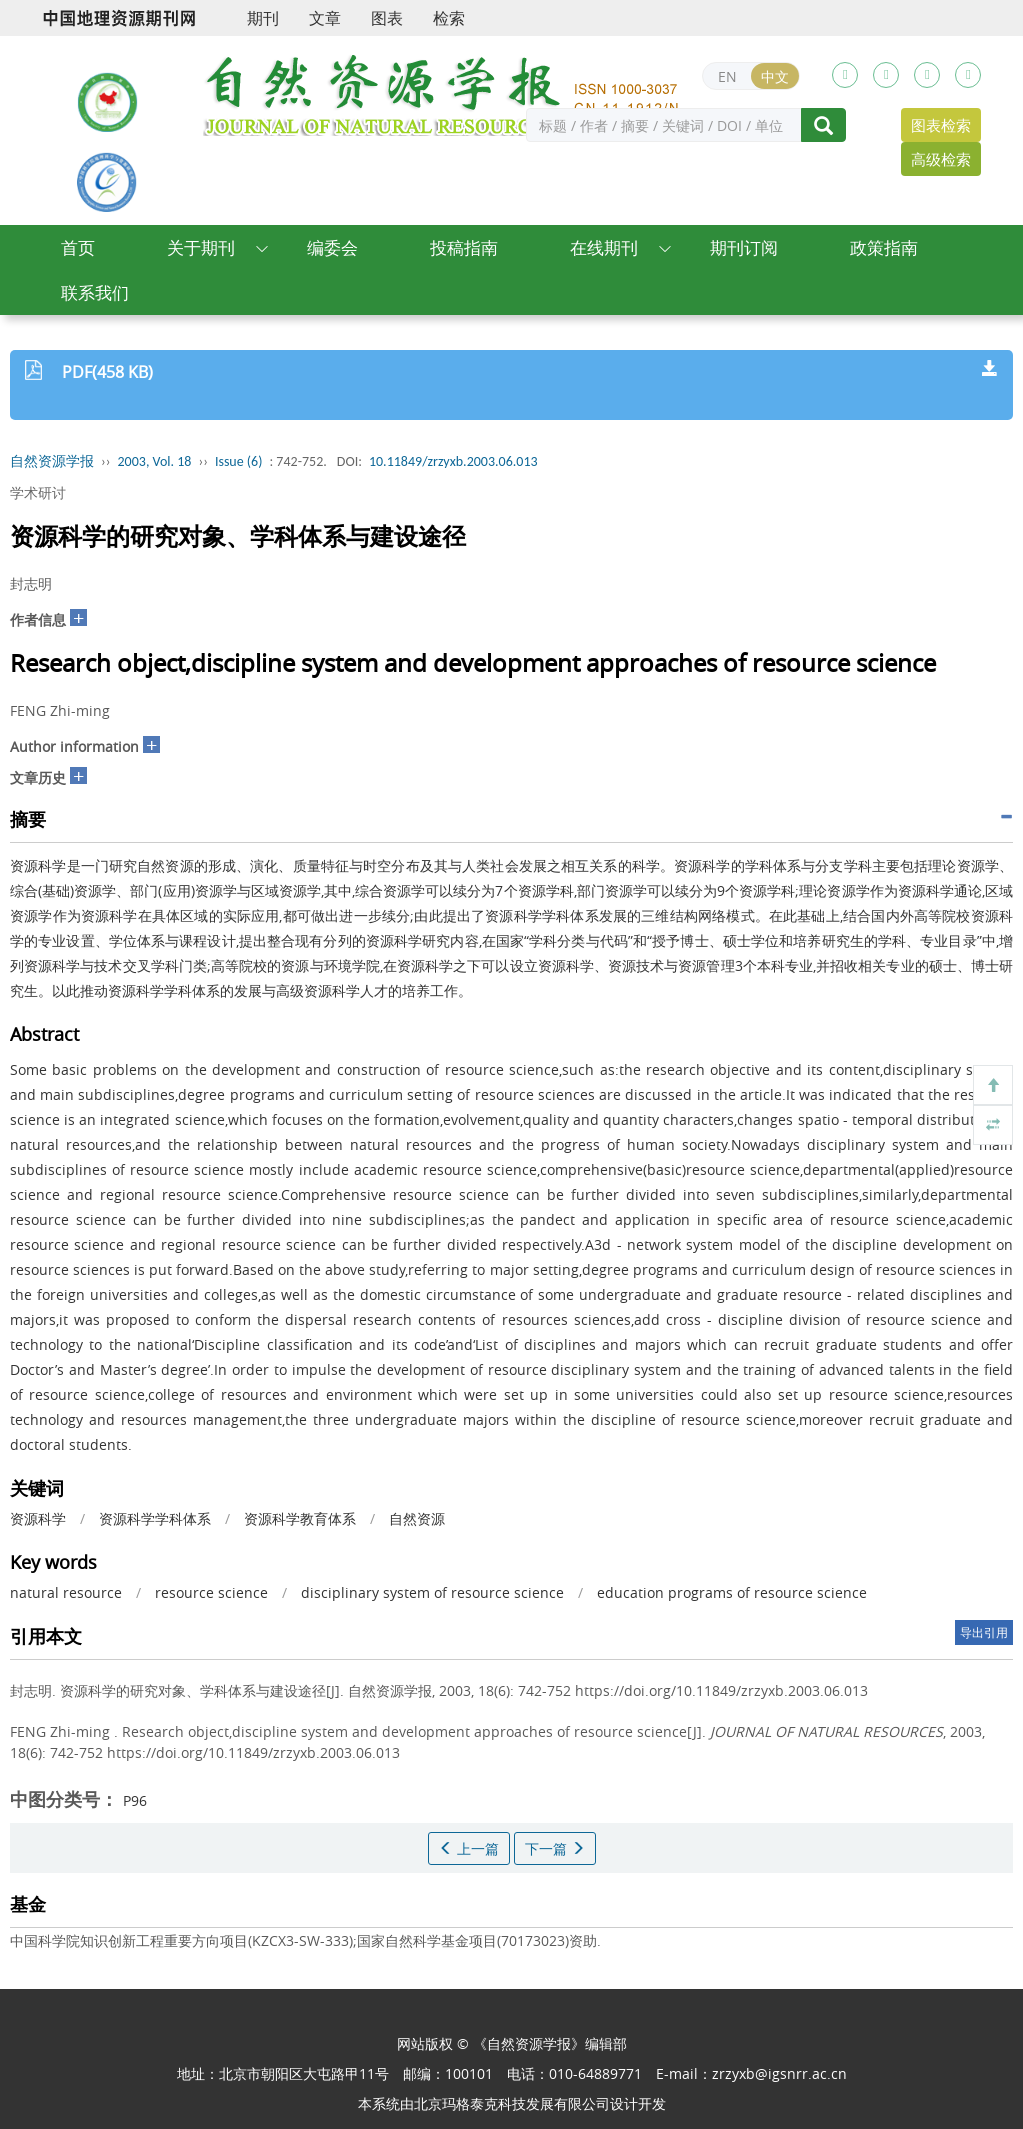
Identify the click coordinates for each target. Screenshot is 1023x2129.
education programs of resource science (732, 1592)
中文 (775, 76)
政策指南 (884, 247)
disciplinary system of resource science (432, 1592)
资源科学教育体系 (300, 1518)
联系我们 (95, 292)
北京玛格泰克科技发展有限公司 (512, 2103)
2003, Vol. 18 (155, 461)
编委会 (332, 247)
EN (727, 76)
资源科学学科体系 (155, 1518)
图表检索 (941, 125)
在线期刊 (604, 247)
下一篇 (555, 1848)
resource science (211, 1592)
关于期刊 (201, 247)
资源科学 (38, 1518)
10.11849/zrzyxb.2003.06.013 (453, 461)
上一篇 (469, 1848)
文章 (325, 18)
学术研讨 (38, 492)
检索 (449, 18)
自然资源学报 (52, 461)
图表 (387, 18)
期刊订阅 (744, 247)
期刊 (263, 18)
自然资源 (417, 1518)
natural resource (66, 1592)
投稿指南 (464, 247)
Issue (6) (239, 461)
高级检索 (941, 159)
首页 (78, 247)
